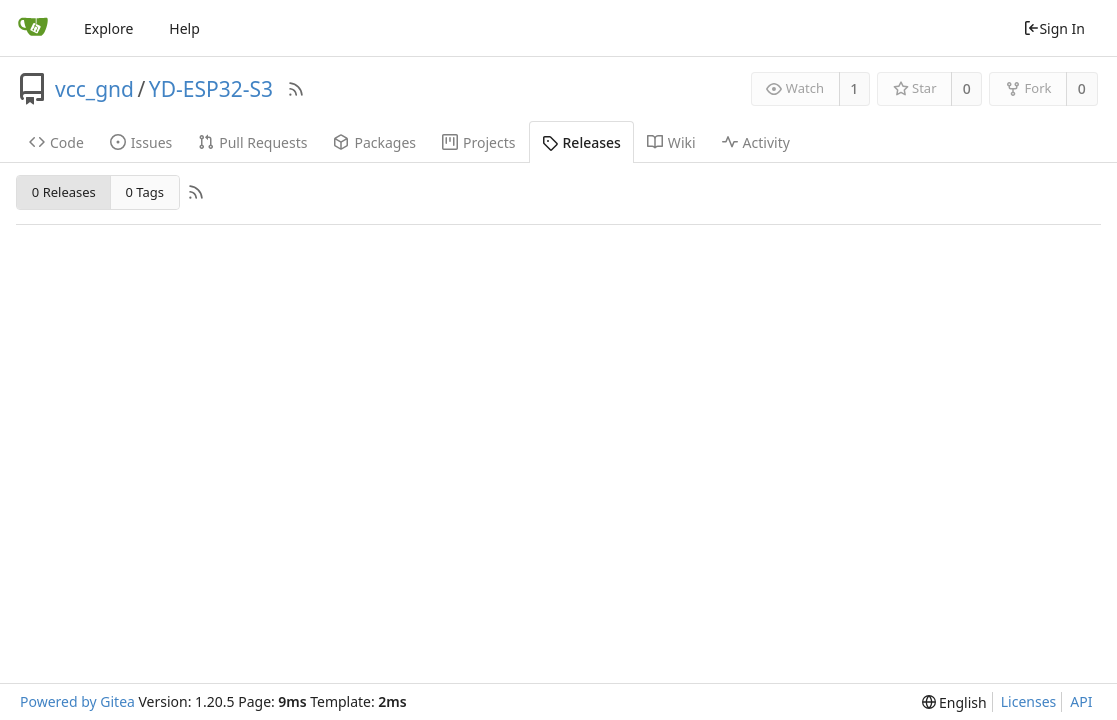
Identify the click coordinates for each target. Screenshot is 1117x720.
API (1081, 701)
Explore (108, 28)
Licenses (1029, 701)
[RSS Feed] (296, 89)
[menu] (954, 702)
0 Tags (145, 192)
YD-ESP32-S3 (211, 89)
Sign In (1054, 28)
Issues (141, 142)
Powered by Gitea (77, 701)
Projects (478, 142)
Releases (581, 142)
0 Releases (64, 192)
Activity (756, 142)
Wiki (671, 142)
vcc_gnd (94, 89)
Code (56, 142)
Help (184, 28)
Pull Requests (252, 142)
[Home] (33, 28)
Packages (374, 142)
